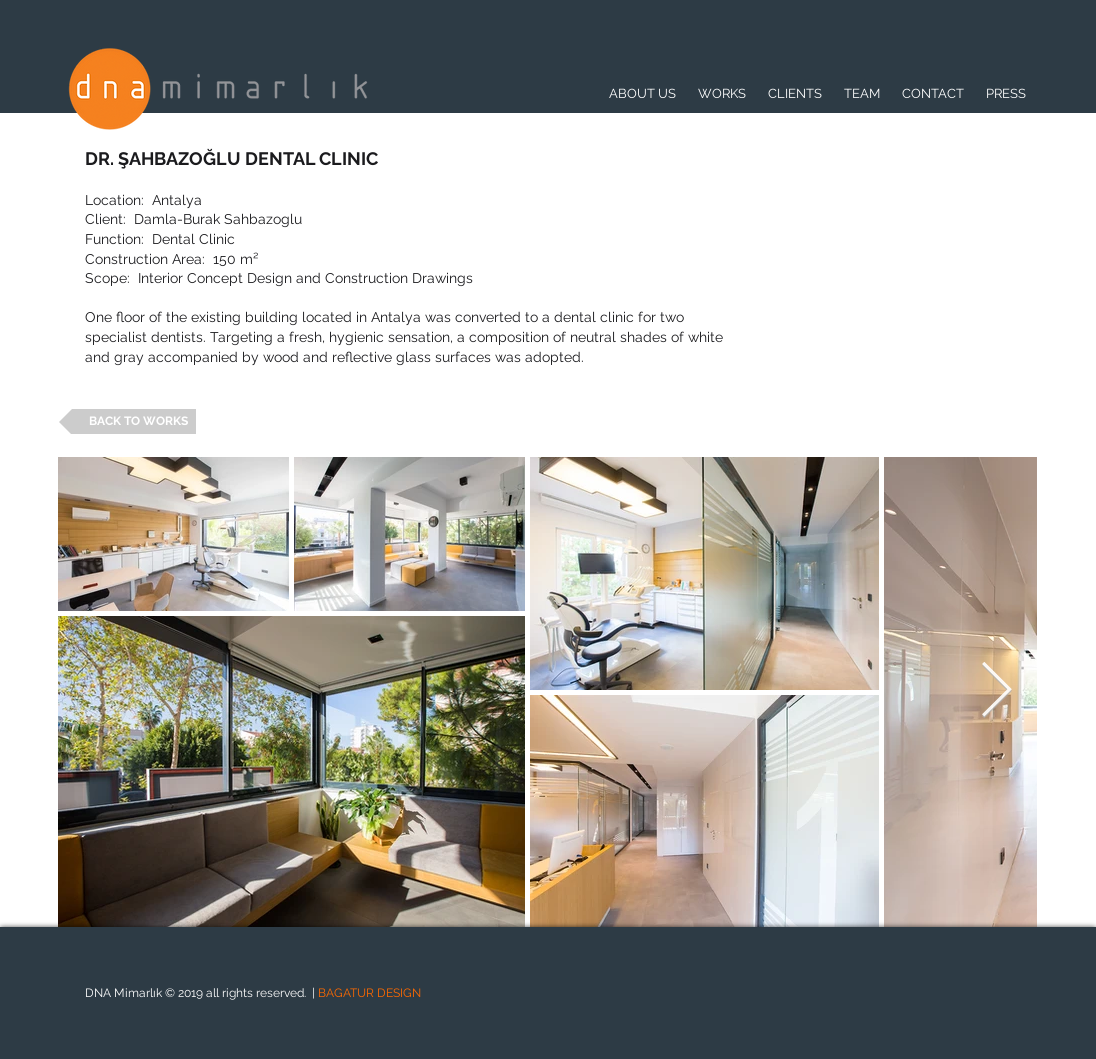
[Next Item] (996, 691)
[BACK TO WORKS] (127, 421)
